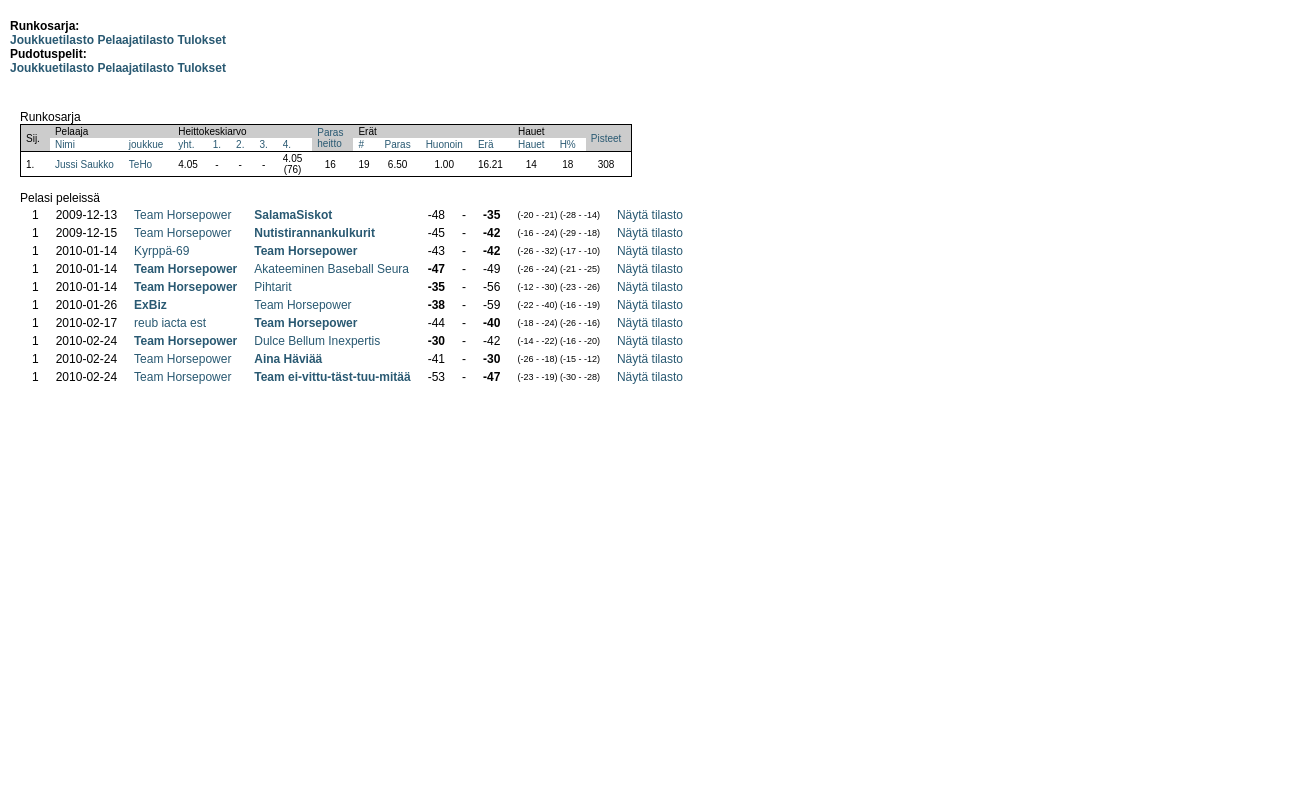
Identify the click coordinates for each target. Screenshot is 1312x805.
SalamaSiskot (293, 215)
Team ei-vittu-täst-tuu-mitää (332, 377)
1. (217, 144)
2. (240, 144)
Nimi (65, 144)
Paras (398, 144)
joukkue (146, 144)
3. (263, 144)
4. (287, 144)
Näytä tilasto (650, 215)
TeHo (140, 164)
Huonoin (444, 144)
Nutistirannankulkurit (314, 233)
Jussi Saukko (84, 164)
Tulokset (201, 40)
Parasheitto (330, 138)
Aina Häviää (288, 359)
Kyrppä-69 (161, 251)
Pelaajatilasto (135, 40)
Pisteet (606, 138)
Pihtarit (272, 287)
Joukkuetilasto (52, 40)
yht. (186, 144)
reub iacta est (170, 323)
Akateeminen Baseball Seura (331, 269)
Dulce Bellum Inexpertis (317, 341)
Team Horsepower (182, 215)
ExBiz (150, 305)
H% (568, 144)
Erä (486, 144)
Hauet (531, 144)
